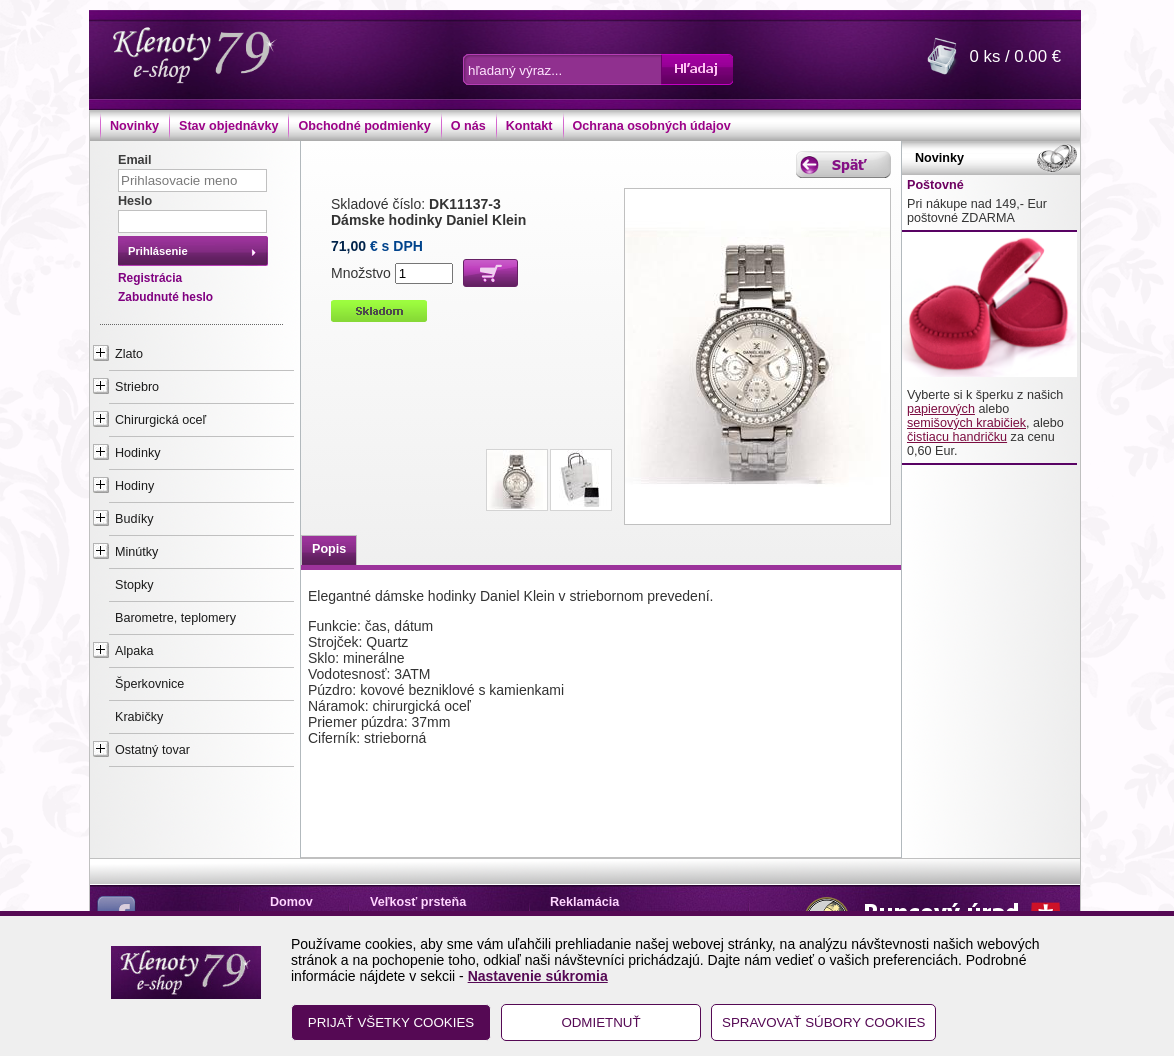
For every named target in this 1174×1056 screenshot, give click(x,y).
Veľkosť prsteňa (418, 902)
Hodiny (134, 486)
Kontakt (529, 126)
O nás (468, 126)
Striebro (137, 387)
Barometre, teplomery (175, 618)
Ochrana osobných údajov (652, 126)
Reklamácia (584, 902)
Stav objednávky (228, 126)
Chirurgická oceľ (160, 420)
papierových (941, 409)
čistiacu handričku (957, 437)
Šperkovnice (149, 684)
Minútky (136, 552)
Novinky (134, 126)
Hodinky (138, 453)
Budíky (134, 519)
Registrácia (150, 278)
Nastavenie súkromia (538, 976)
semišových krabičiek (966, 423)
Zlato (129, 354)
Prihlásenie (158, 251)
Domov (291, 902)
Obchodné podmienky (364, 126)
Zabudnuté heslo (165, 297)
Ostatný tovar (152, 750)
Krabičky (139, 717)
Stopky (134, 585)
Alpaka (134, 651)
